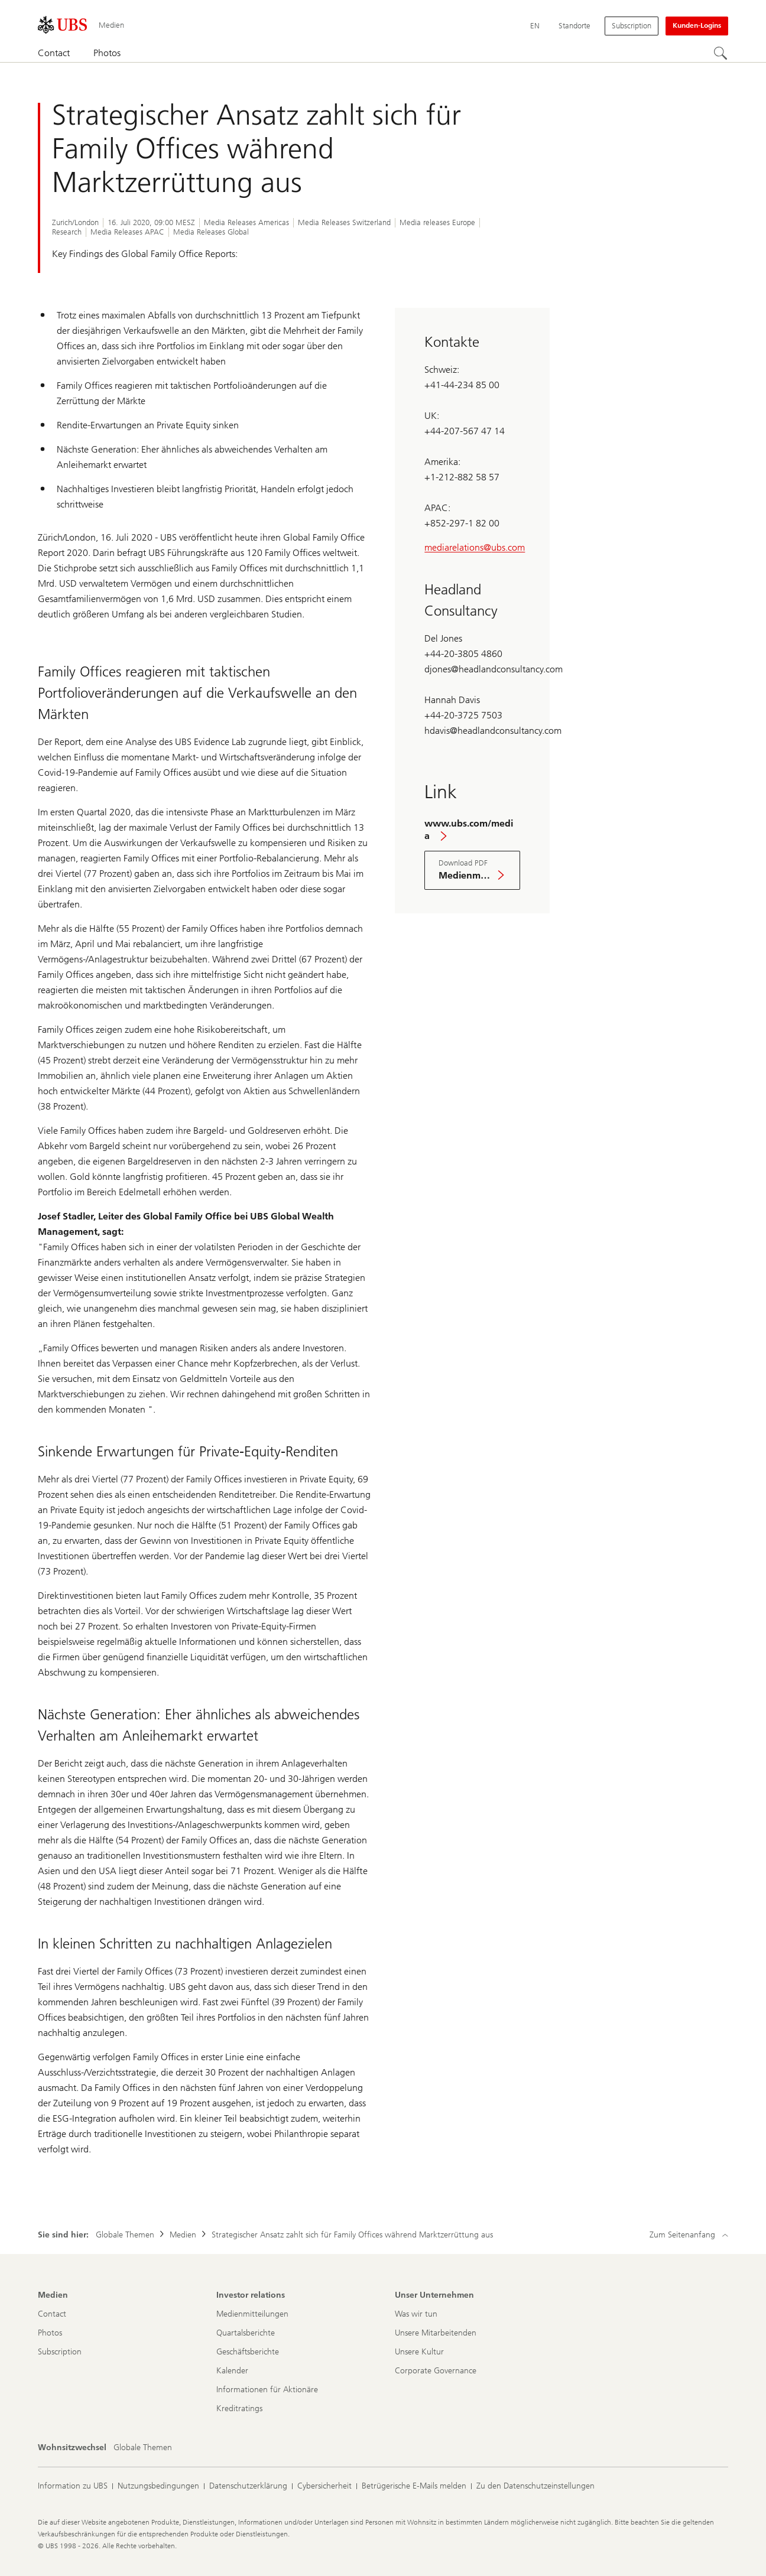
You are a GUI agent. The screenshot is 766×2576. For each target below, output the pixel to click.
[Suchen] (721, 54)
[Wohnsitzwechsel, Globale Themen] (142, 2448)
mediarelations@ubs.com (474, 547)
